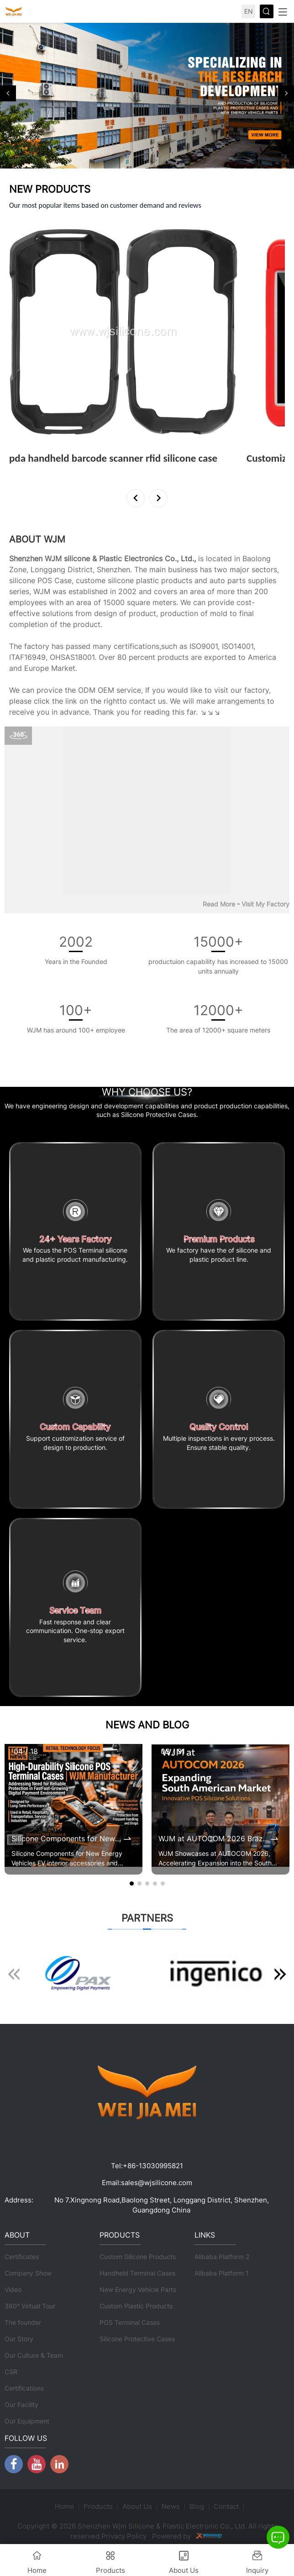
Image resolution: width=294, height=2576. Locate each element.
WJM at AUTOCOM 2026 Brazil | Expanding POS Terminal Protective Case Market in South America (213, 1838)
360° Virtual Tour (30, 2306)
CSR (11, 2372)
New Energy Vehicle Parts (138, 2289)
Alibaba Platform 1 (221, 2273)
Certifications (24, 2388)
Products (98, 2506)
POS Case (54, 580)
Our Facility (21, 2404)
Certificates (22, 2256)
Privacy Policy (124, 2536)
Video (13, 2289)
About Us (137, 2506)
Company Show (28, 2273)
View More (28, 470)
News (171, 2506)
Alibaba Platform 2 (221, 2256)
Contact (226, 2506)
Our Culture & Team (34, 2355)
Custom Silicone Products (138, 2256)
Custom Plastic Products (136, 2306)
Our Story (19, 2339)
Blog (196, 2506)
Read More (219, 904)
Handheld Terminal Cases (137, 2273)
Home (64, 2506)
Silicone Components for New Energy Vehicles (66, 1838)
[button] (8, 93)
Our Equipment (27, 2421)
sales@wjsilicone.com (156, 2182)
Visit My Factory (265, 904)
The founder (23, 2322)
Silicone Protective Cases (137, 2339)
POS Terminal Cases (130, 2322)
